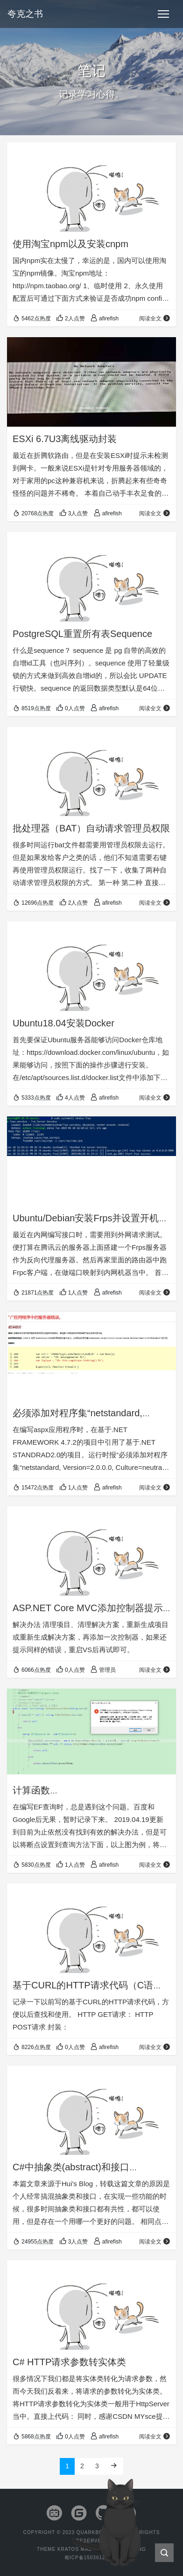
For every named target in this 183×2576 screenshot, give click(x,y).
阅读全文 (154, 318)
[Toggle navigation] (163, 14)
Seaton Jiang (126, 2549)
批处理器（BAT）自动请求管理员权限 (91, 828)
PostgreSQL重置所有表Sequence (82, 634)
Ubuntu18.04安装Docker (63, 1023)
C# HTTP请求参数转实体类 (69, 2362)
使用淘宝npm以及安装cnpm (70, 244)
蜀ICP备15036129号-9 (91, 2557)
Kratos (68, 2549)
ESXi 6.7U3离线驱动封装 (65, 439)
